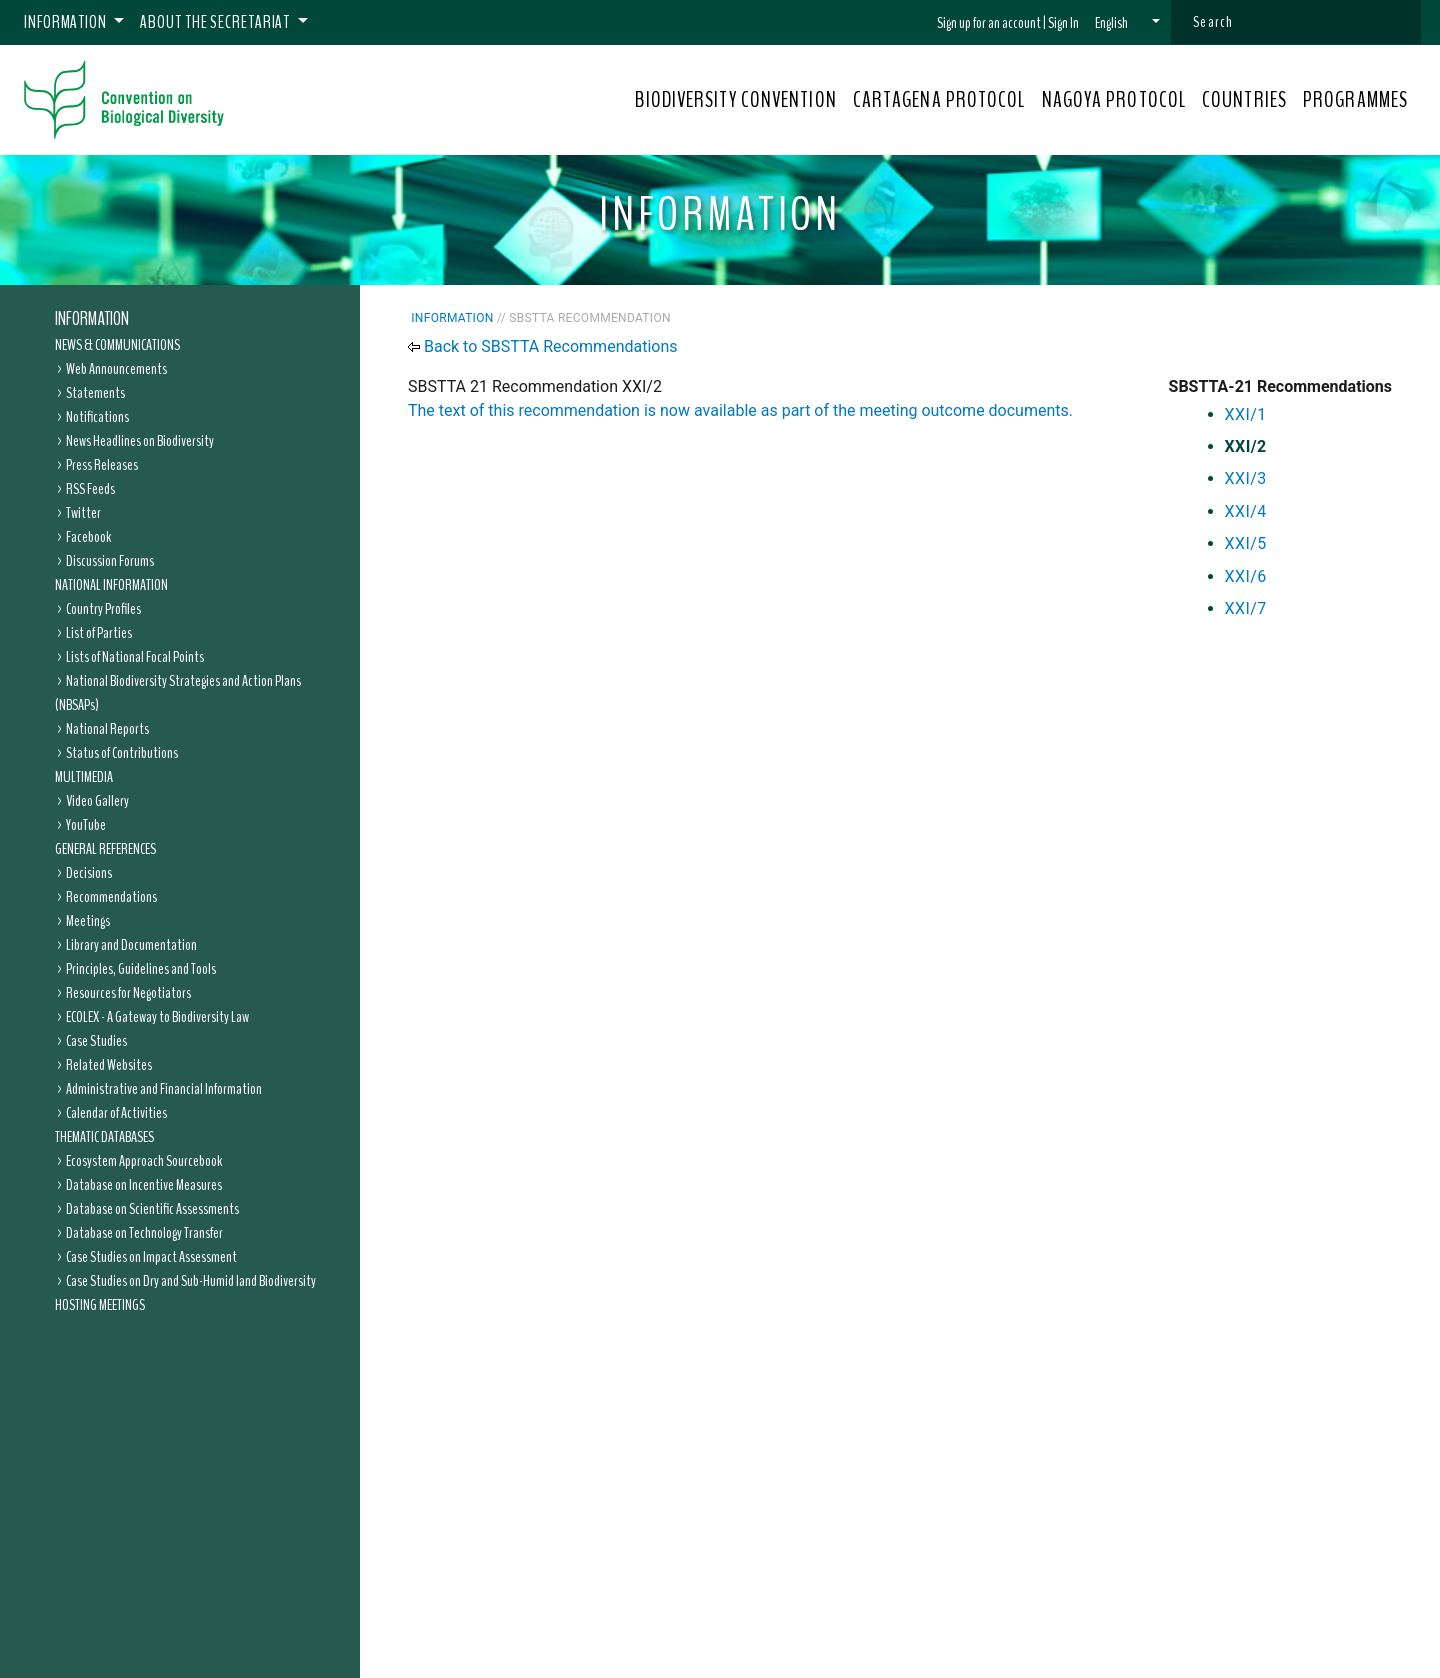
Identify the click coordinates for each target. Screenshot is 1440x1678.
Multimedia (84, 777)
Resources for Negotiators (128, 993)
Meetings (88, 921)
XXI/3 (1246, 478)
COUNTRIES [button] (1244, 100)
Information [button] (67, 22)
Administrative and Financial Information (164, 1089)
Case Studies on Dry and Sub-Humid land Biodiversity (191, 1281)
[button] (1127, 23)
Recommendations (111, 897)
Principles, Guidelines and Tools (141, 969)
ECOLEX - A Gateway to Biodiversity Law (157, 1017)
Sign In (1063, 23)
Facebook (88, 537)
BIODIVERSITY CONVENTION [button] (735, 100)
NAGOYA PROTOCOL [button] (1114, 100)
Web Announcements (116, 369)
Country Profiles (103, 609)
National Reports (107, 729)
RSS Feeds (90, 489)
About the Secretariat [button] (216, 22)
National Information (111, 585)
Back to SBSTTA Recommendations (551, 346)
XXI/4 (1246, 511)
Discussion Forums (110, 561)
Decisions (89, 873)
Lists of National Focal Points (135, 657)
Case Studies (96, 1041)
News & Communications (117, 345)
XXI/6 (1246, 576)
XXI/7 (1246, 608)
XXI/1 (1246, 414)
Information (92, 319)
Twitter (83, 513)
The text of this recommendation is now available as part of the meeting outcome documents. (740, 410)
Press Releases (102, 465)
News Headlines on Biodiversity (140, 441)
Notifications (97, 417)
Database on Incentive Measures (144, 1185)
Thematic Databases (104, 1137)
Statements (95, 393)
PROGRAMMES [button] (1355, 100)
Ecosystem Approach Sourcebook (144, 1161)
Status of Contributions (122, 753)
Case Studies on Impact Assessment (151, 1257)
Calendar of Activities (116, 1113)
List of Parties (99, 633)
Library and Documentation (131, 945)
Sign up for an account (989, 23)
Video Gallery (97, 801)
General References (105, 849)
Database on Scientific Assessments (152, 1209)
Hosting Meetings (100, 1305)
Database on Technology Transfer (144, 1233)
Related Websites (109, 1065)
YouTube (86, 825)
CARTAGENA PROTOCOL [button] (939, 100)
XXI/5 (1246, 543)
